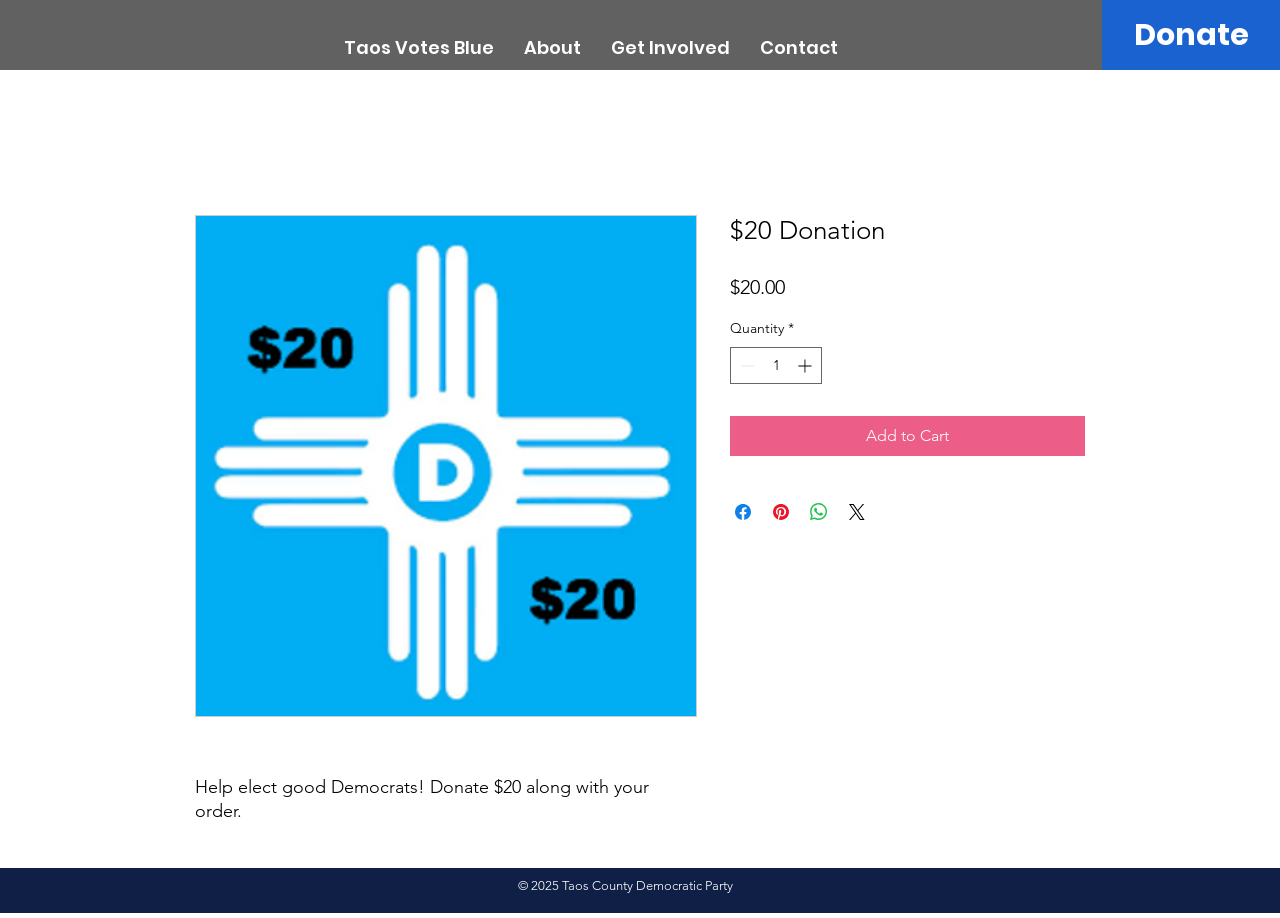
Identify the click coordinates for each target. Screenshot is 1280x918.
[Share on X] (857, 512)
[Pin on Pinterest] (781, 512)
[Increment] (806, 365)
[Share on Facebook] (743, 512)
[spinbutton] (776, 365)
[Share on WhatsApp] (819, 512)
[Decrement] (745, 365)
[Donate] (1191, 35)
